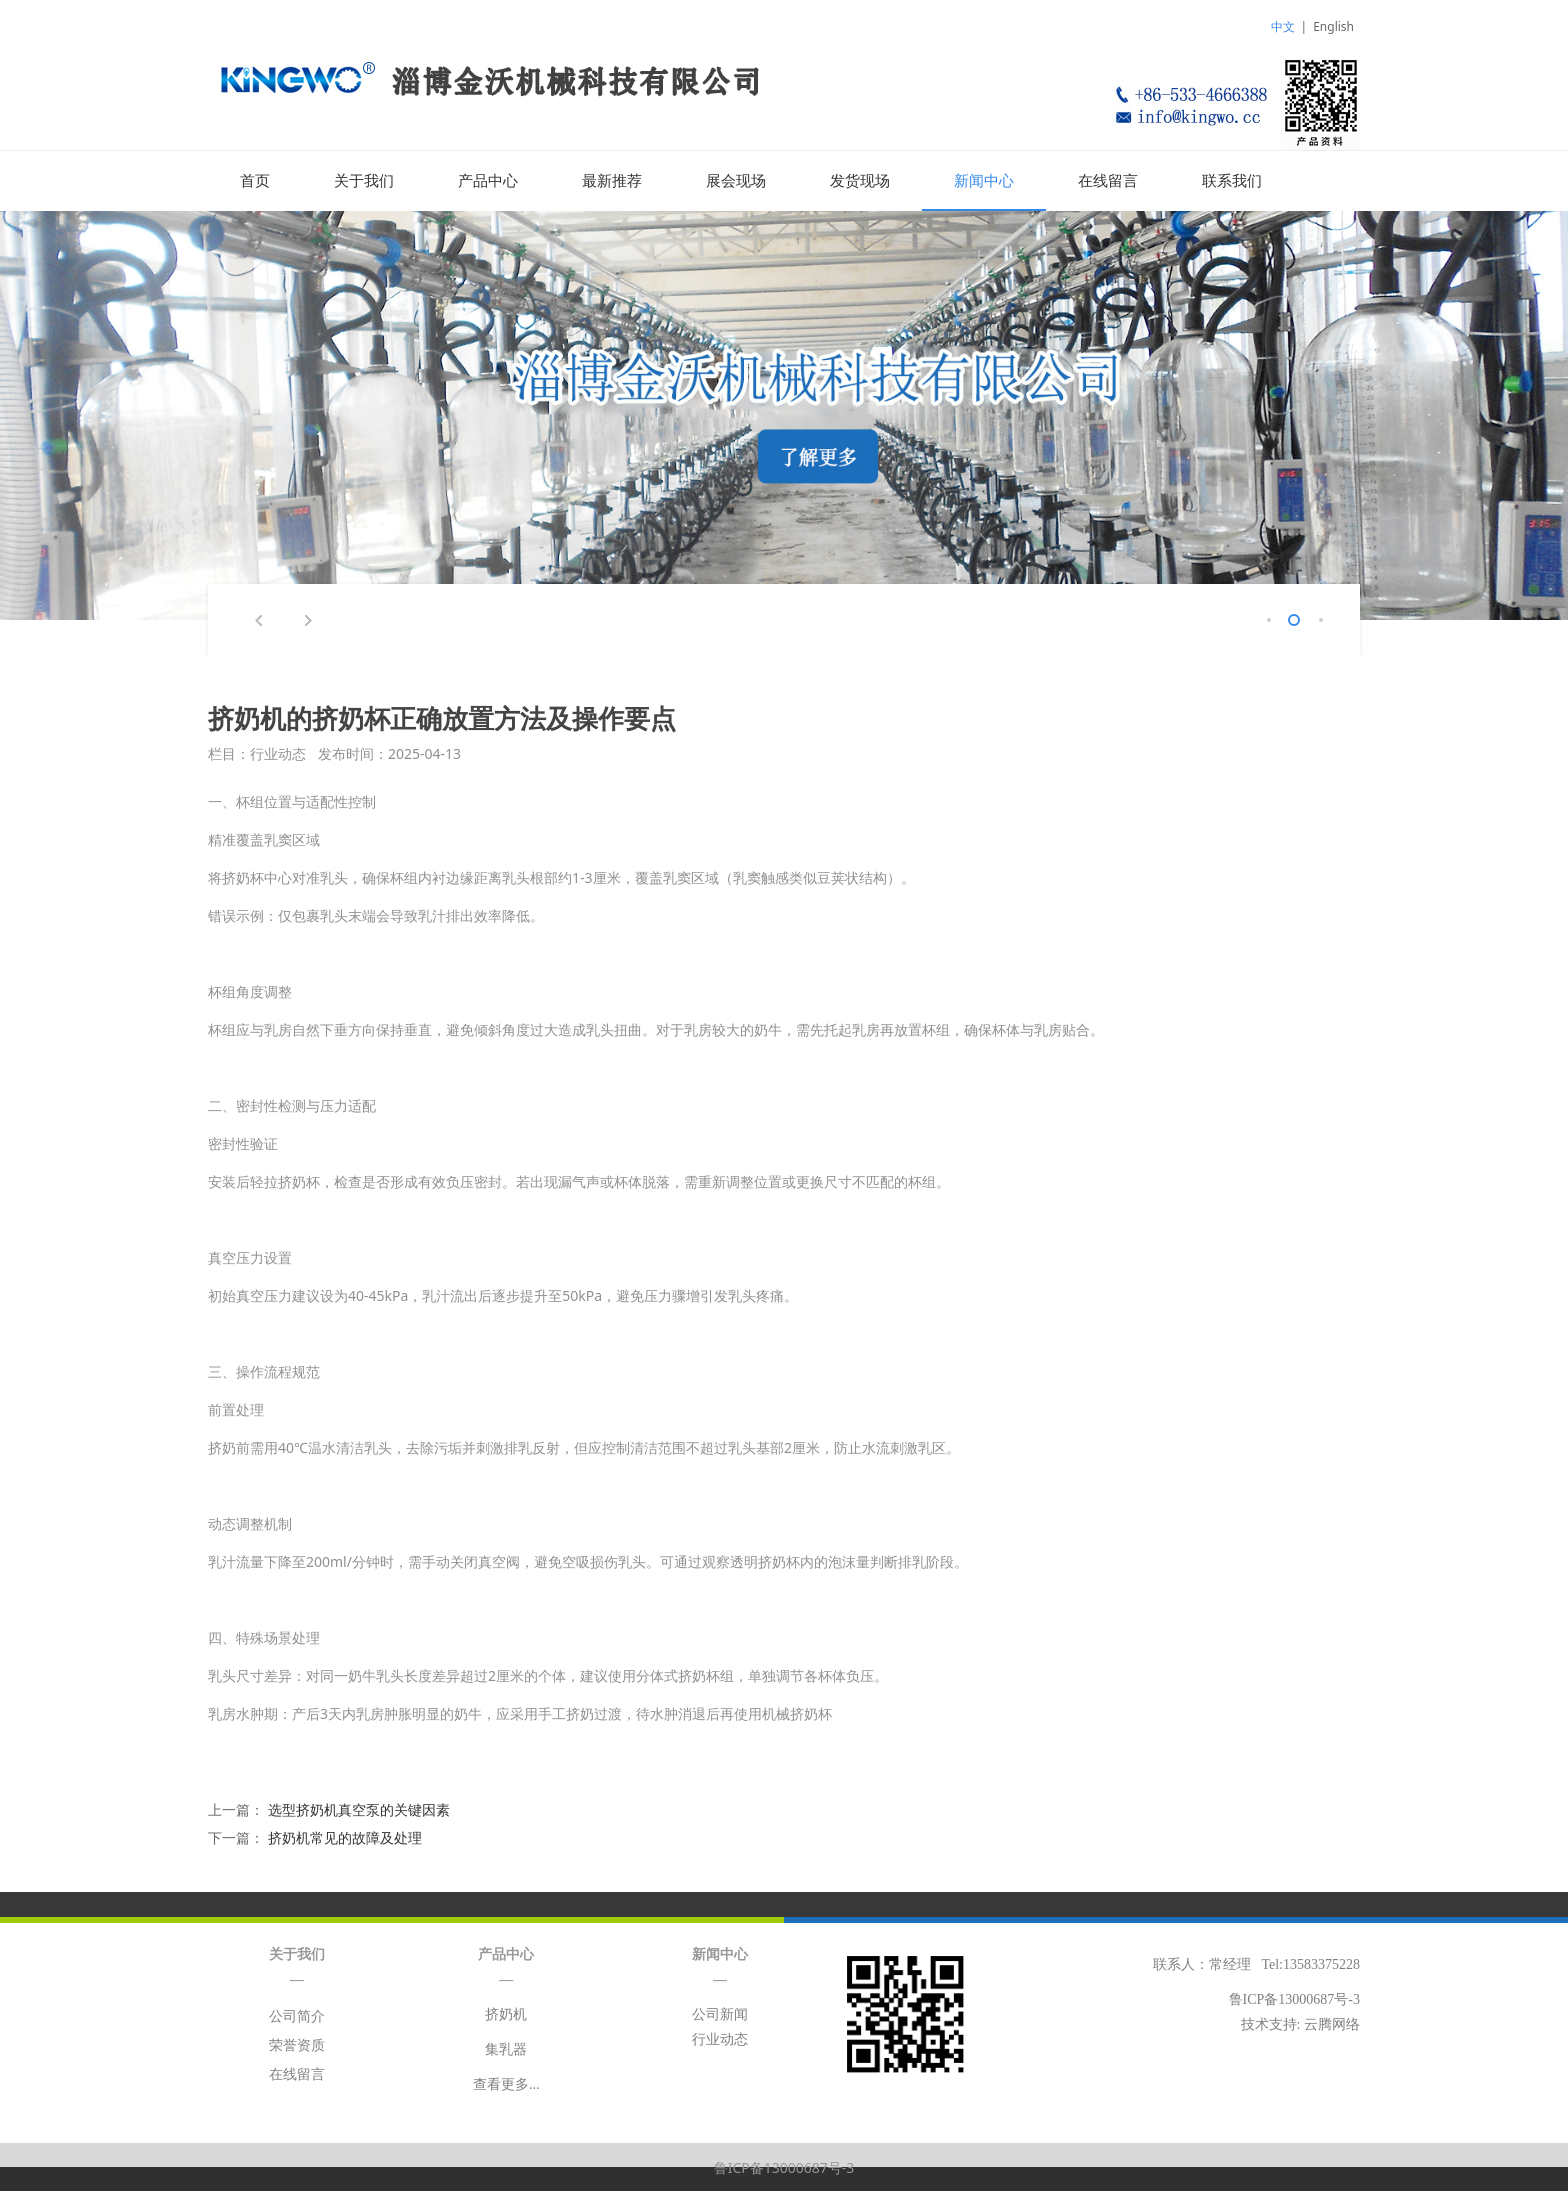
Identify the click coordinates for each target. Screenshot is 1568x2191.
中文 (1283, 26)
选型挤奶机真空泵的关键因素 (359, 1808)
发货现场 (860, 181)
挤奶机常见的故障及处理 (345, 1836)
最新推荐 (612, 181)
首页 (255, 181)
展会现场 (736, 181)
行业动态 (720, 2038)
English (1333, 26)
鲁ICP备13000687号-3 (784, 2166)
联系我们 (1232, 181)
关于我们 (364, 181)
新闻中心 (984, 181)
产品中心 (488, 181)
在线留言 (1108, 181)
